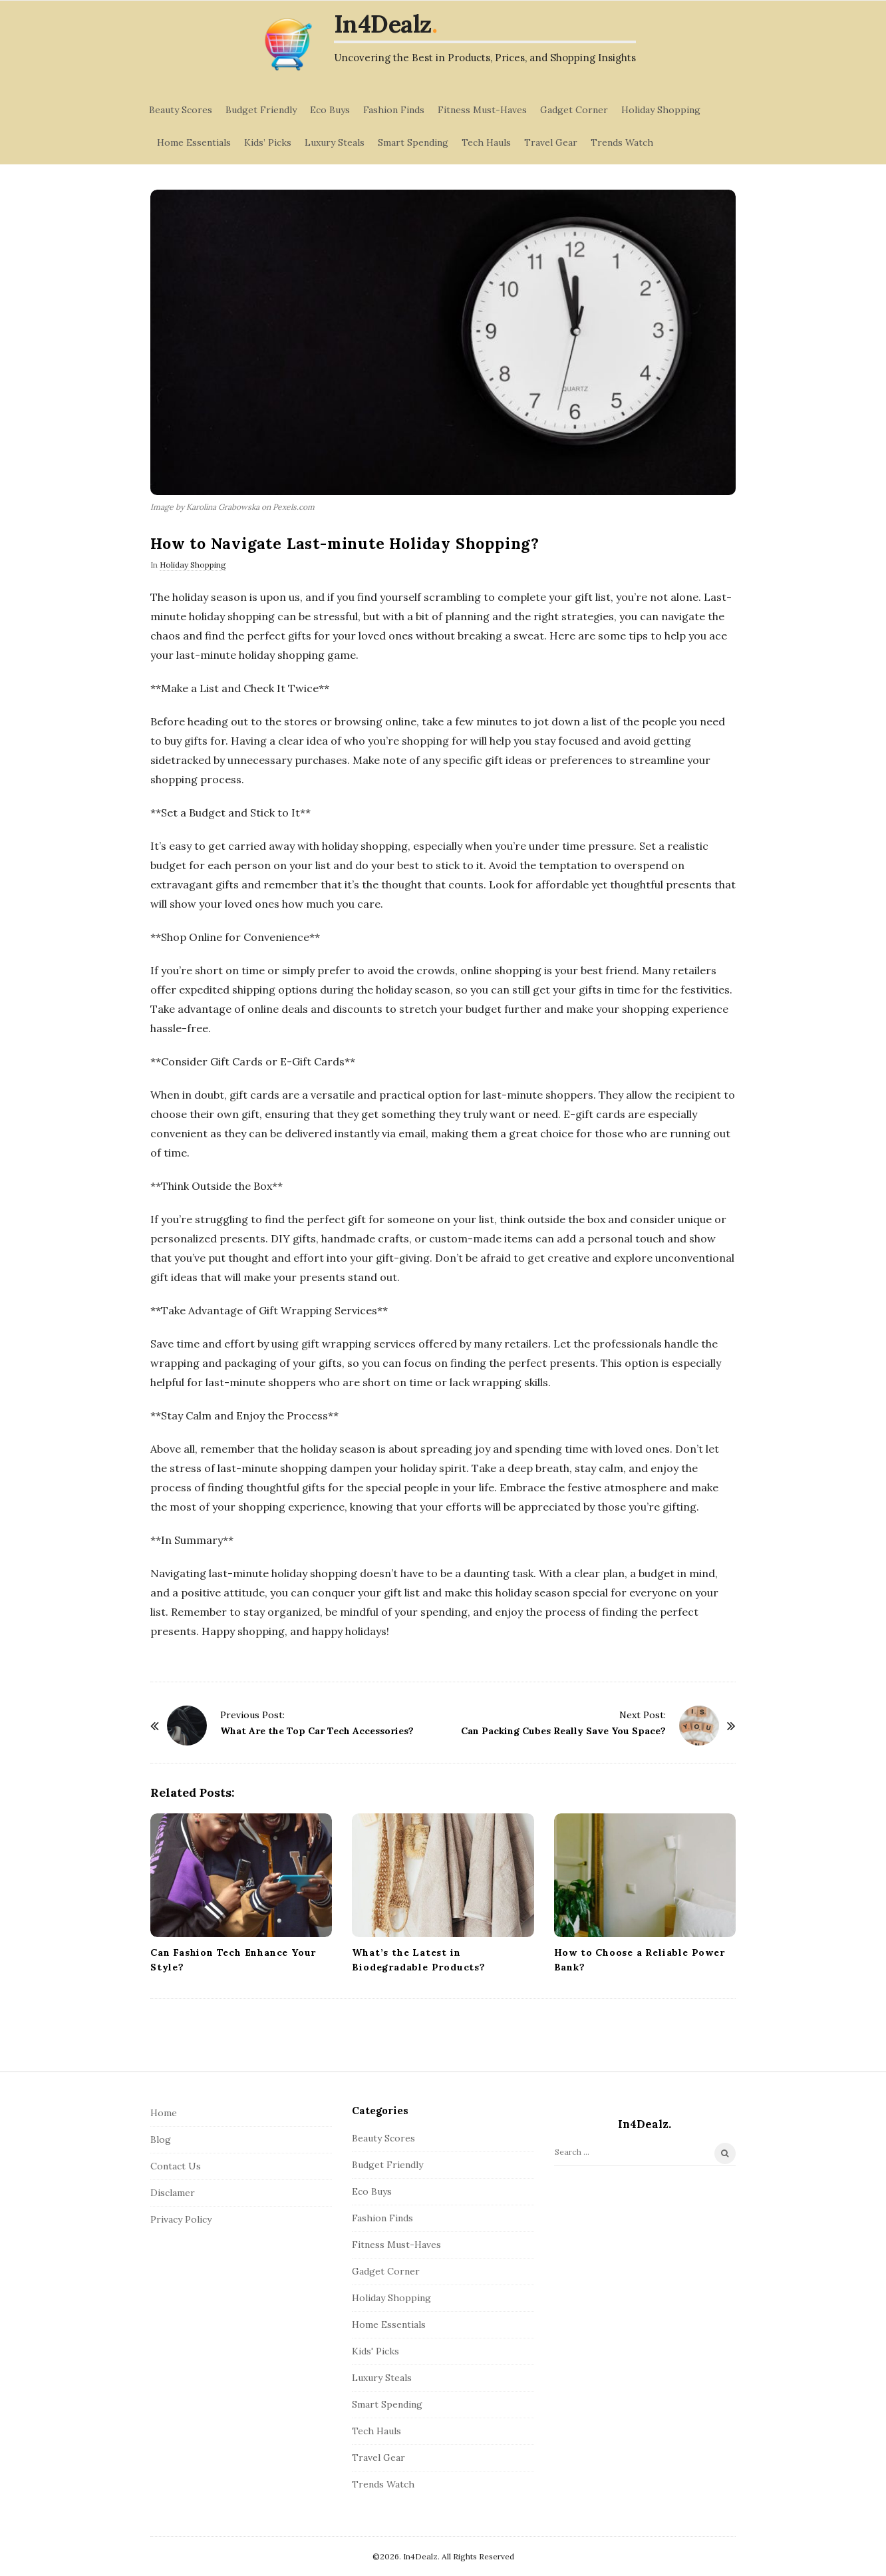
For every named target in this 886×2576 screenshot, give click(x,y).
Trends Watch (622, 142)
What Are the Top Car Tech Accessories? (317, 1731)
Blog (160, 2139)
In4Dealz (383, 24)
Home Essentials (194, 142)
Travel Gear (550, 142)
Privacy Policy (181, 2219)
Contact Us (175, 2166)
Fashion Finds (393, 110)
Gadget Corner (574, 110)
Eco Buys (330, 110)
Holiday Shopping (660, 110)
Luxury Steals (335, 142)
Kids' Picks (375, 2351)
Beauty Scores (180, 110)
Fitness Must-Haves (482, 110)
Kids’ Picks (267, 142)
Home (163, 2113)
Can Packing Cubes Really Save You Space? (563, 1731)
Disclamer (172, 2193)
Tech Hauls (486, 142)
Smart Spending (413, 142)
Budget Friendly (261, 110)
